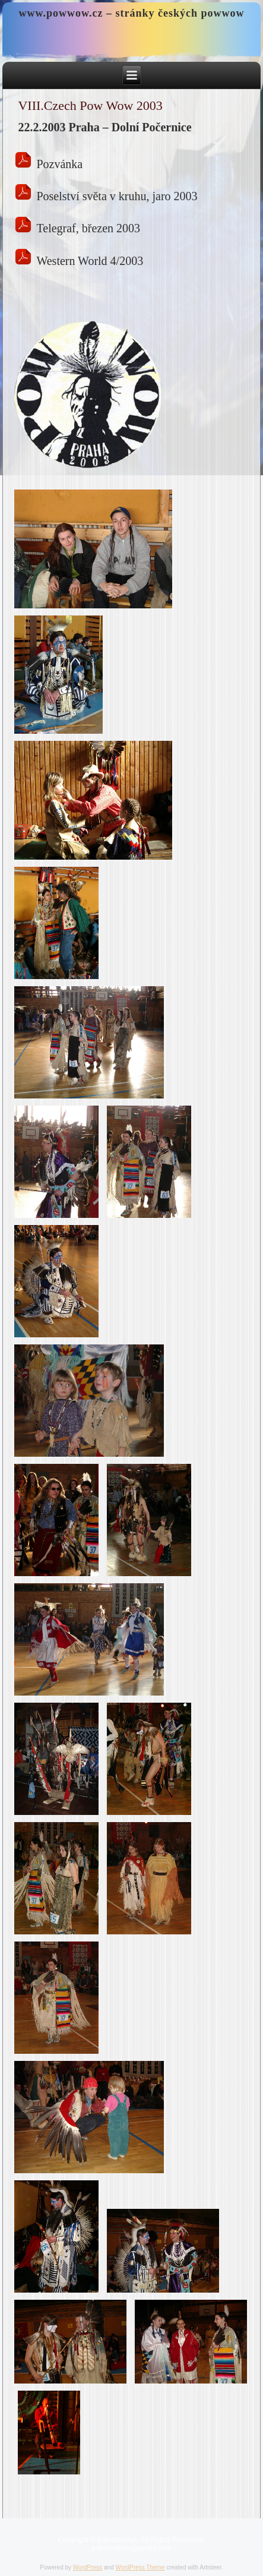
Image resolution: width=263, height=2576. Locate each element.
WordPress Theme (139, 2567)
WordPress (87, 2567)
